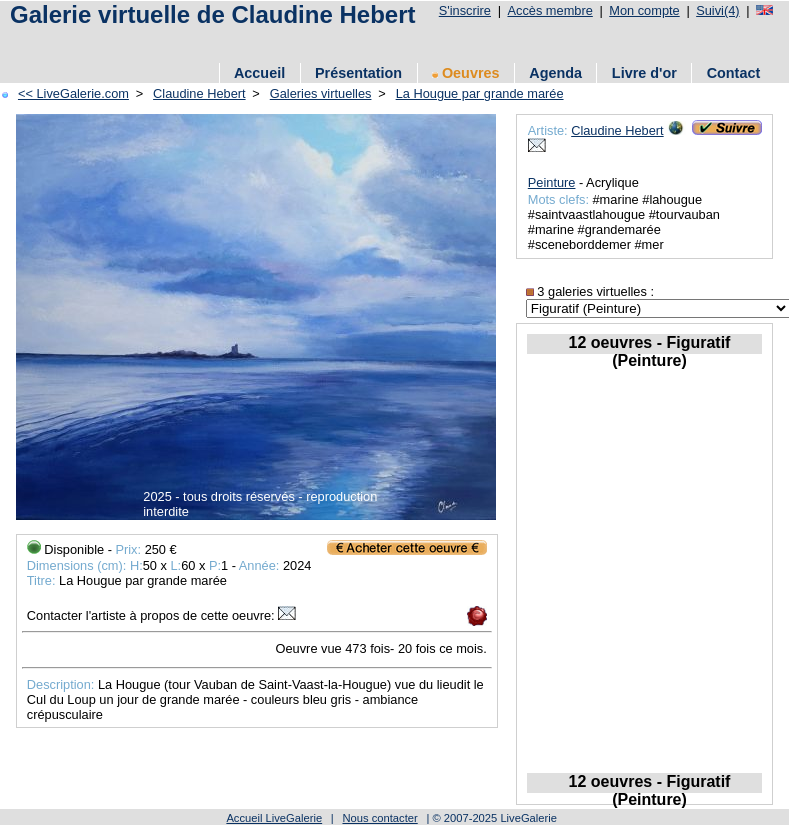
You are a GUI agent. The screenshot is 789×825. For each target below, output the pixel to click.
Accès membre (549, 10)
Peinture (552, 182)
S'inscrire (465, 10)
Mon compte (644, 10)
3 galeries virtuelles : (590, 291)
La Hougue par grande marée (480, 93)
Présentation (358, 73)
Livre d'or (644, 73)
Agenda (555, 73)
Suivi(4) (717, 10)
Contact (734, 73)
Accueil (259, 73)
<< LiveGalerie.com (73, 93)
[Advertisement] (239, 42)
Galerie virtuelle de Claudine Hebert (212, 14)
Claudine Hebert (199, 93)
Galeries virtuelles (321, 93)
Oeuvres (466, 73)
